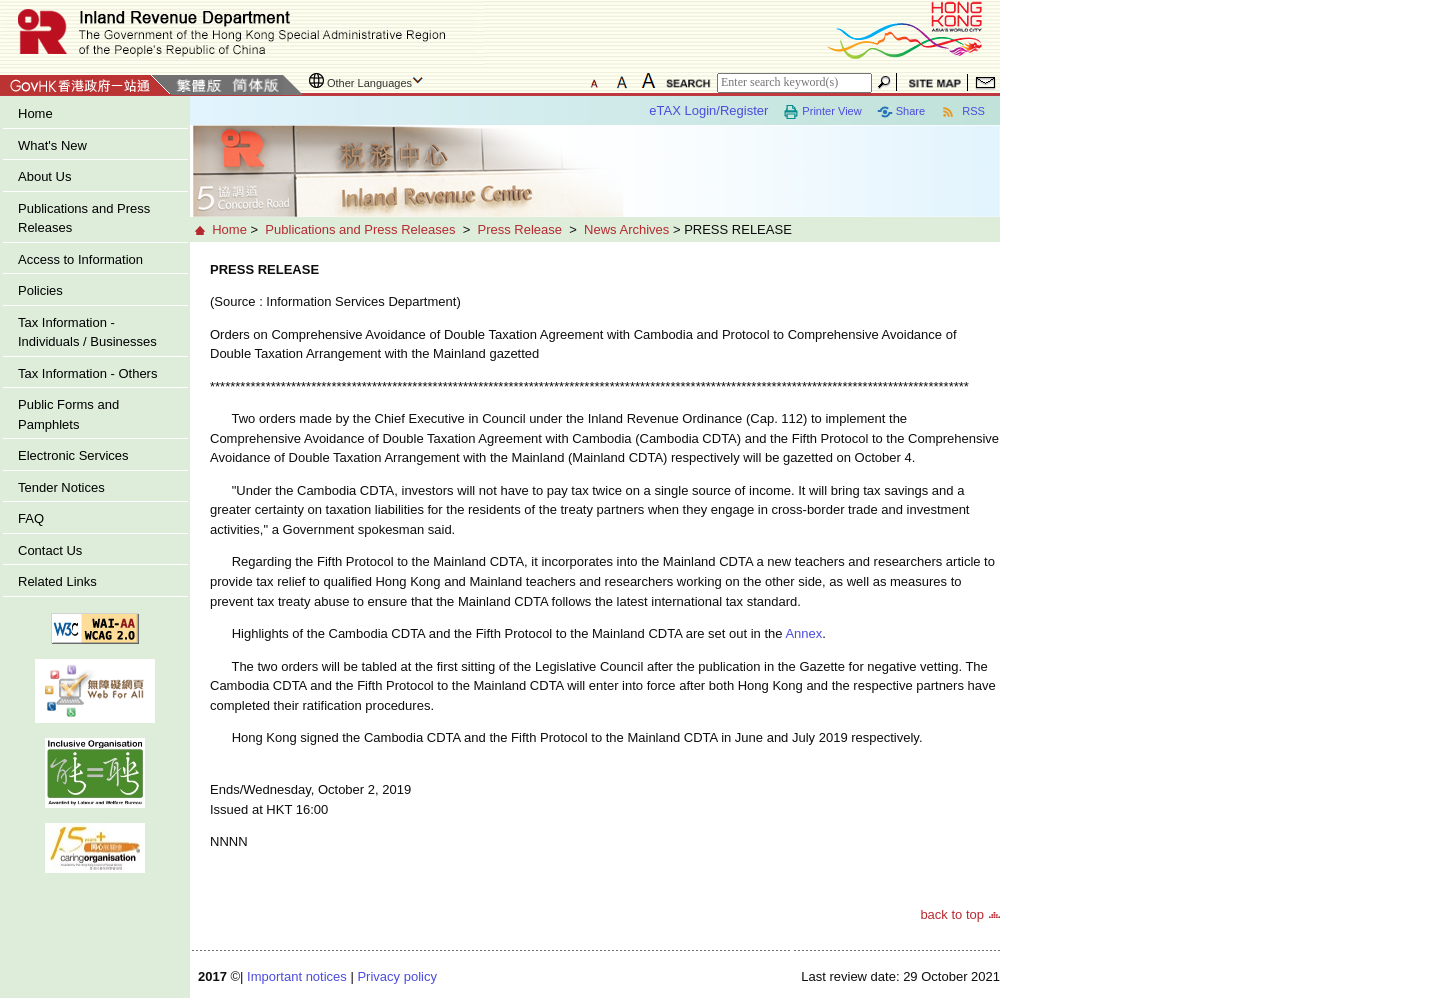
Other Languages (369, 83)
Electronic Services (73, 455)
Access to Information (80, 259)
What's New (52, 145)
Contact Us (50, 550)
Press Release (519, 229)
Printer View (822, 112)
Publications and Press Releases (84, 218)
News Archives (626, 229)
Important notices (297, 976)
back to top (952, 914)
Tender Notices (61, 487)
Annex (803, 633)
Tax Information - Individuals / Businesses (87, 332)
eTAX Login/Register (708, 110)
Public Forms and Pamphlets (68, 414)
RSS (962, 112)
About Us (44, 176)
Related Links (57, 581)
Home (35, 113)
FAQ (31, 518)
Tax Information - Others (87, 373)
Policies (40, 290)
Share (901, 112)
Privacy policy (396, 976)
